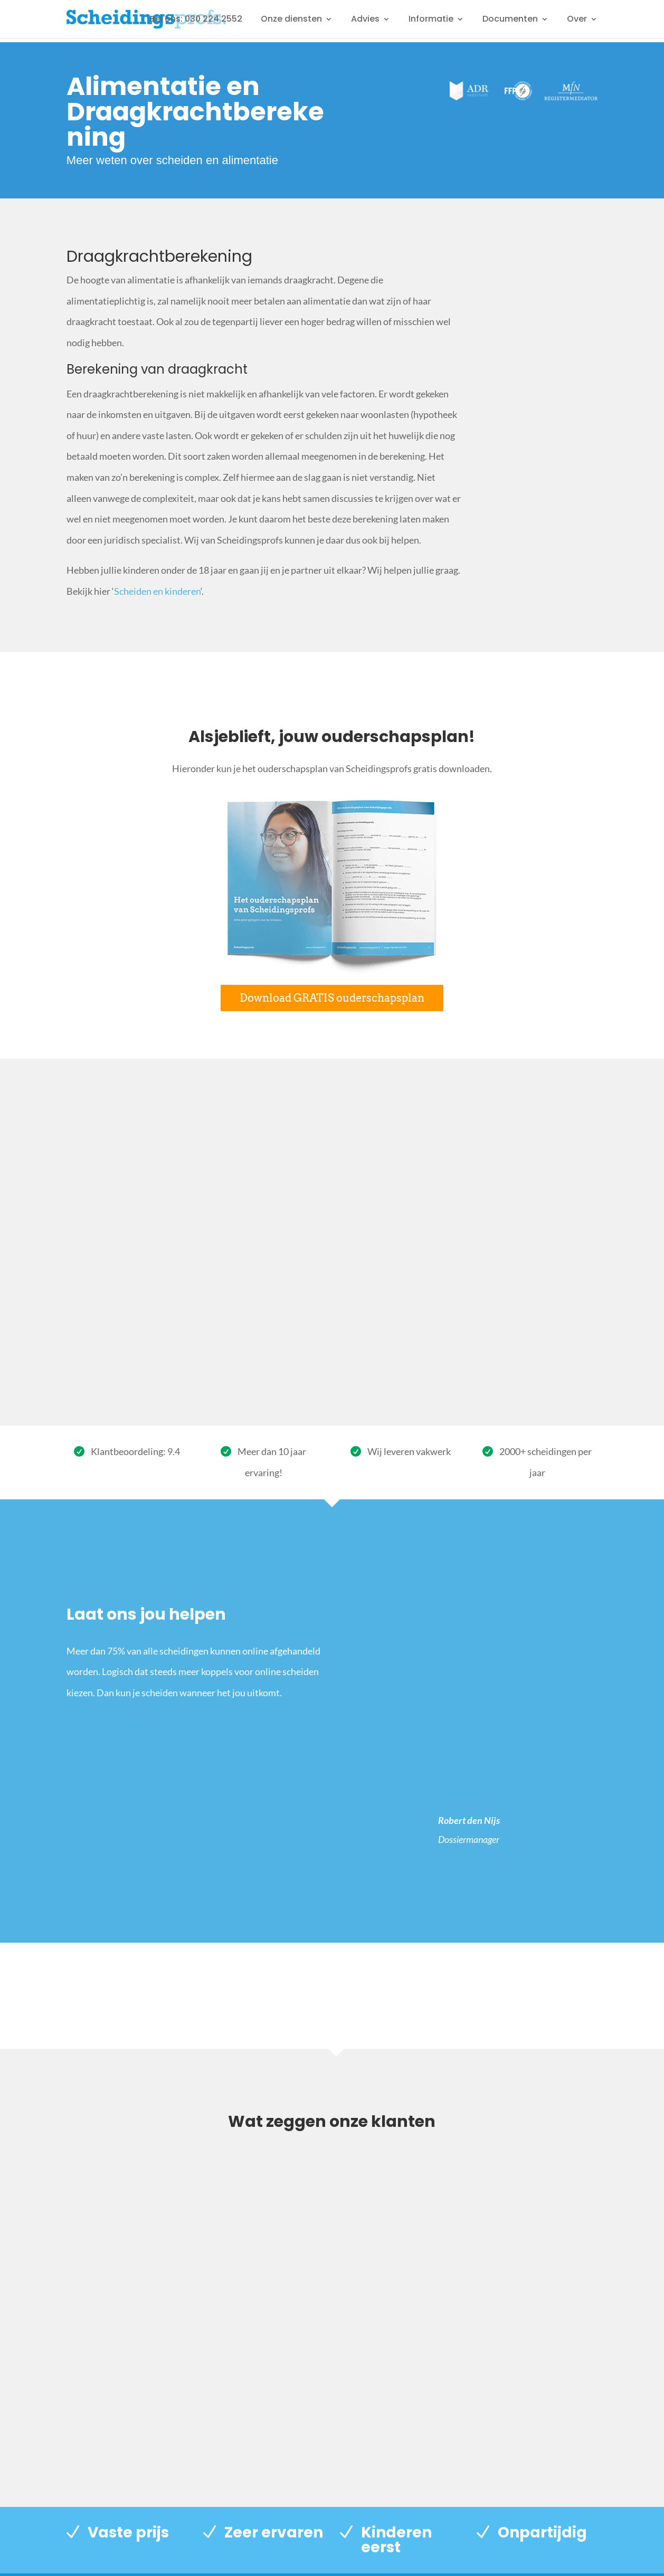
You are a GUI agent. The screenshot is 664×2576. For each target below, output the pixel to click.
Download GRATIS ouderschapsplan (332, 998)
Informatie (431, 20)
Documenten (510, 20)
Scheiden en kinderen (157, 591)
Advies (365, 20)
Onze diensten (291, 20)
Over (577, 20)
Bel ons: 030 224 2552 (196, 20)
